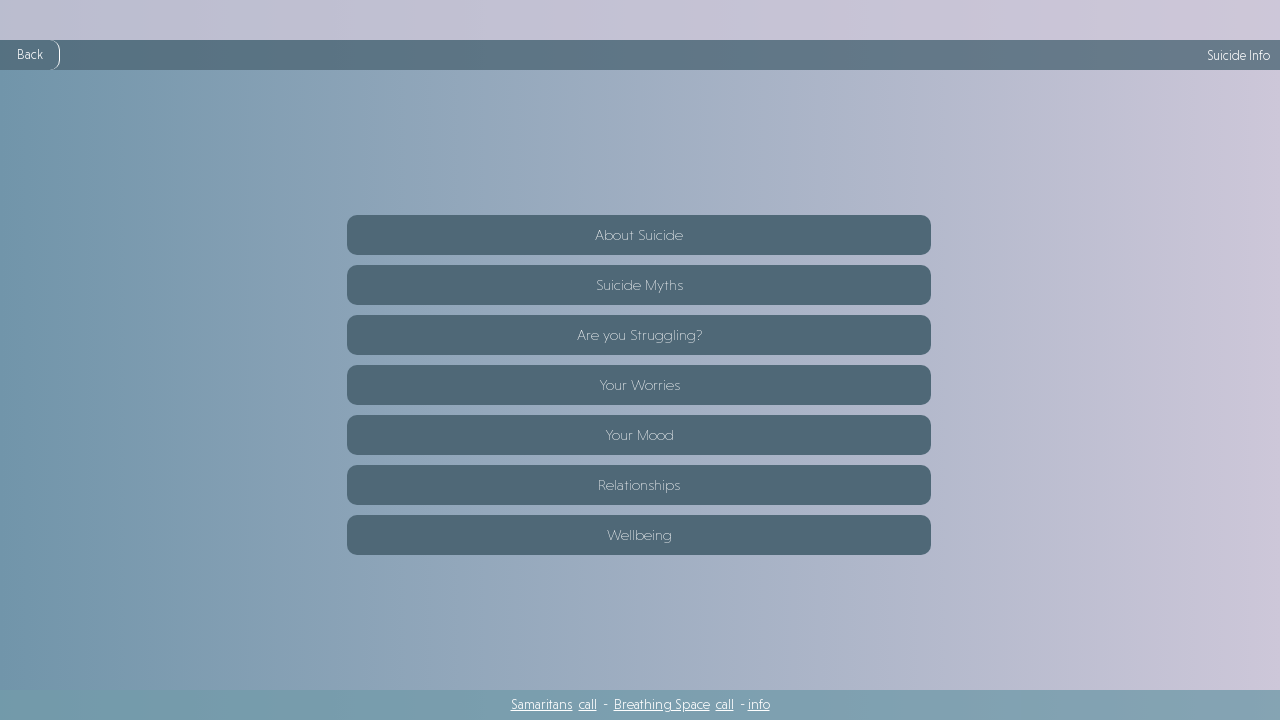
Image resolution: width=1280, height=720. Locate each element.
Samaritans (542, 704)
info (759, 704)
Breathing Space (662, 704)
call (588, 704)
